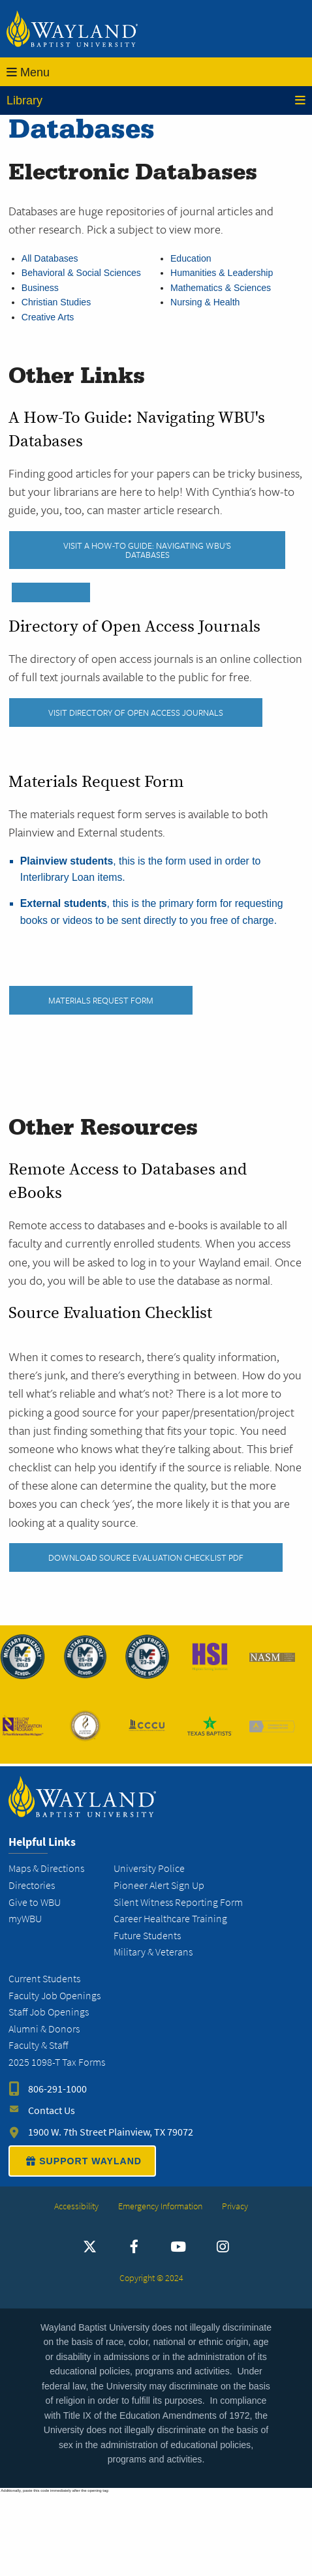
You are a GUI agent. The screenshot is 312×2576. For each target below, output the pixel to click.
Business (40, 288)
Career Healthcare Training (170, 1918)
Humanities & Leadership (221, 273)
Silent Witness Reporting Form (178, 1902)
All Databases (50, 258)
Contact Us (51, 2110)
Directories (31, 1885)
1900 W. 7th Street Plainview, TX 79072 (110, 2132)
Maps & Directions (46, 1868)
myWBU (25, 1918)
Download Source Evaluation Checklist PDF (145, 1557)
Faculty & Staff (38, 2045)
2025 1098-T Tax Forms (56, 2062)
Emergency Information (160, 2206)
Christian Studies (56, 302)
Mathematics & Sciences (220, 288)
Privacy (235, 2206)
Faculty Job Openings (54, 1995)
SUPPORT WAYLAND (82, 2161)
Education (190, 258)
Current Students (44, 1979)
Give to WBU (34, 1902)
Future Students (147, 1935)
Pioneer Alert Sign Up (159, 1885)
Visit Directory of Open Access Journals (135, 712)
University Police (149, 1868)
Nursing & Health (205, 302)
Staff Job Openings (48, 2012)
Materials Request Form (100, 1000)
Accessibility (76, 2206)
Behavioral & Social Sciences (81, 273)
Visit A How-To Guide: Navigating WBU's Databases (147, 550)
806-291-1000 (57, 2089)
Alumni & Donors (44, 2029)
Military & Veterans (153, 1952)
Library (156, 100)
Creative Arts (48, 317)
